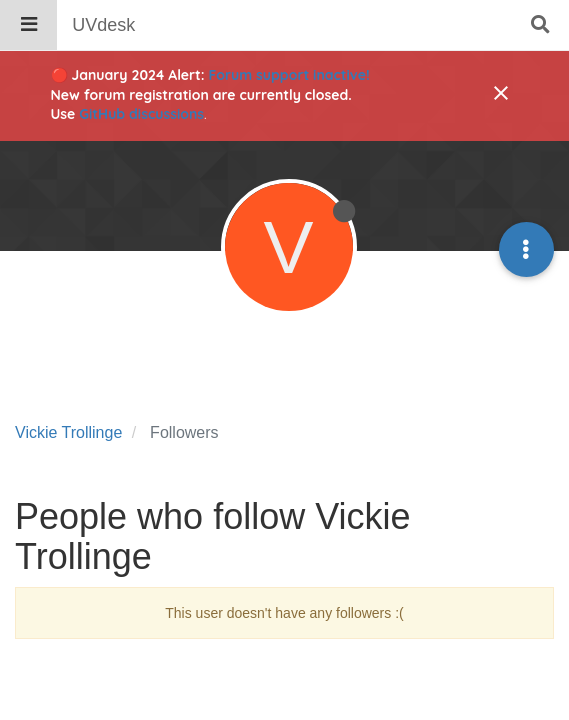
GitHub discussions (141, 114)
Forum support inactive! (289, 75)
